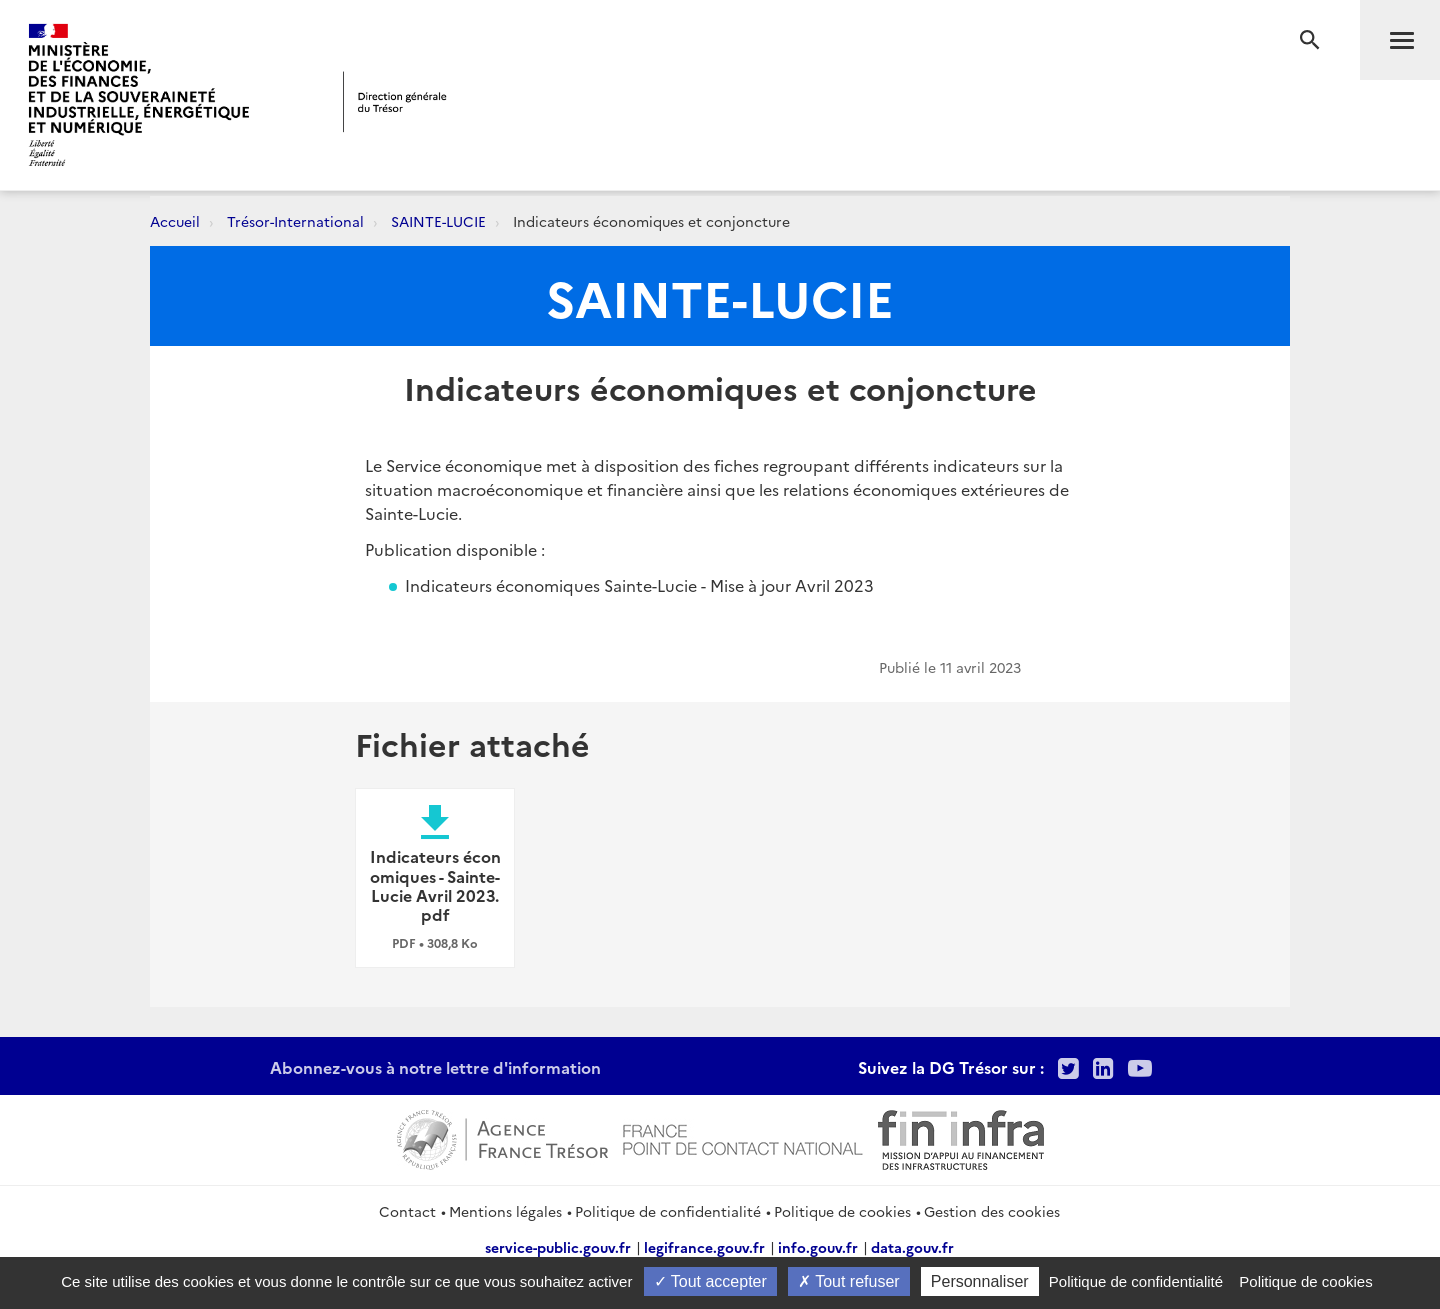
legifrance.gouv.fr (704, 1247)
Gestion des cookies (992, 1211)
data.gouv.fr (912, 1247)
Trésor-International (295, 221)
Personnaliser (980, 1281)
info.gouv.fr (818, 1247)
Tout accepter (710, 1281)
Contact (407, 1211)
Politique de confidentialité (668, 1211)
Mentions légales (505, 1211)
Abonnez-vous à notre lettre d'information (435, 1067)
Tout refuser (849, 1281)
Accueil (175, 221)
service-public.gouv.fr (558, 1247)
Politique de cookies (842, 1211)
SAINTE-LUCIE (438, 221)
